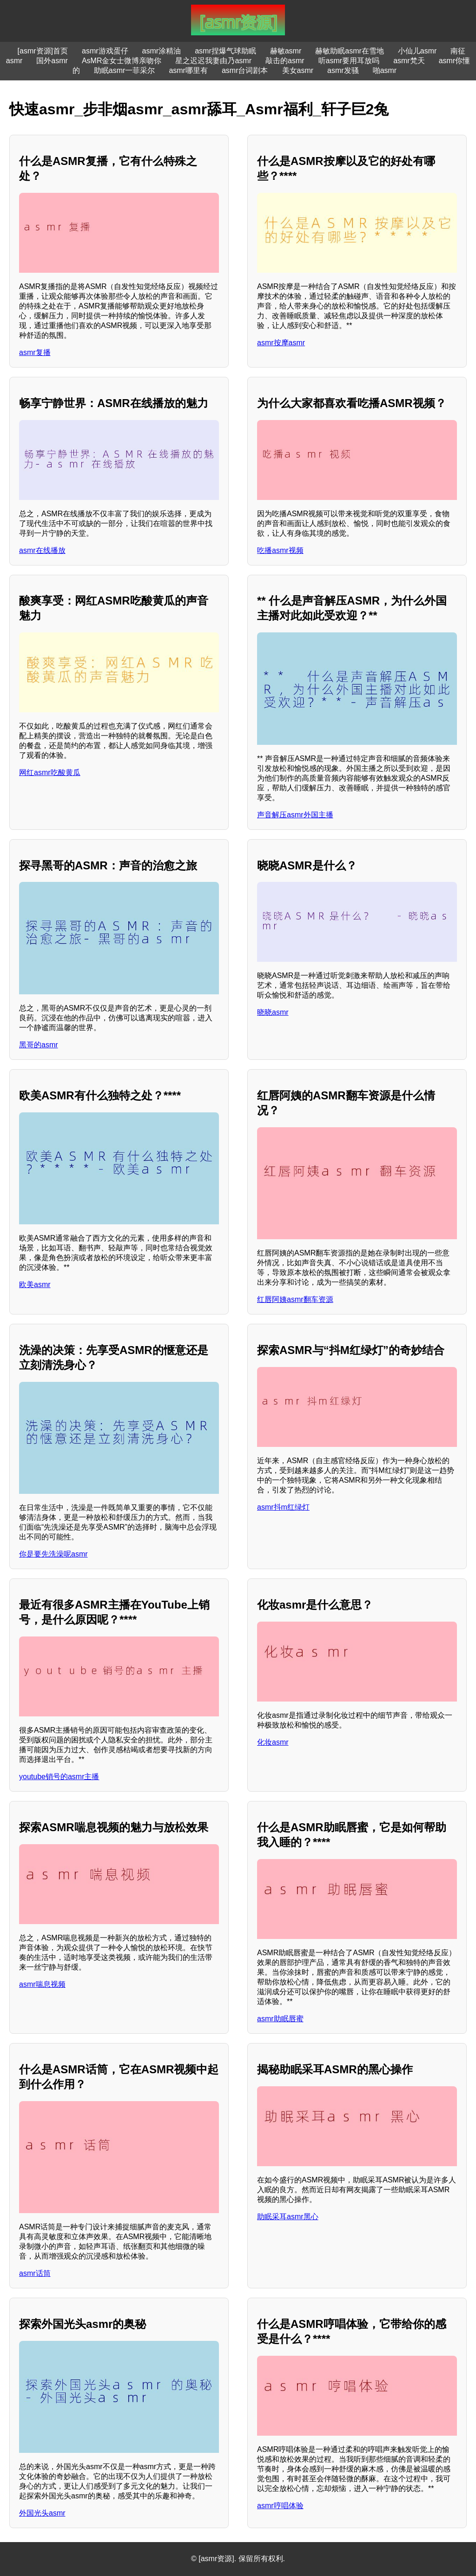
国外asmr (52, 61)
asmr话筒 (35, 2273)
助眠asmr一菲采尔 (124, 70)
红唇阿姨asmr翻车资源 (295, 1299)
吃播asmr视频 (280, 550)
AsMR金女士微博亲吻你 (122, 61)
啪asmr (385, 70)
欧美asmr (35, 1284)
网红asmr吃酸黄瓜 (49, 772)
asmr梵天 (409, 61)
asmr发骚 (343, 70)
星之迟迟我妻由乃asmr (213, 61)
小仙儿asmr (417, 51)
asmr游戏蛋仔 (105, 51)
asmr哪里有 (188, 70)
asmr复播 (35, 352)
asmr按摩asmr (281, 343)
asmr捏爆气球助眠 (225, 51)
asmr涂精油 (161, 51)
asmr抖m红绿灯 (283, 1507)
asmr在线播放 (42, 550)
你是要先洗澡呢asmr (53, 1554)
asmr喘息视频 (42, 1984)
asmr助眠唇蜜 (280, 2019)
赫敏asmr (286, 51)
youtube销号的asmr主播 (59, 1777)
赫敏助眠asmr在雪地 (349, 51)
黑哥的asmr (38, 1045)
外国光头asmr (42, 2513)
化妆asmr (273, 1742)
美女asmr (298, 70)
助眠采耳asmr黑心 (287, 2217)
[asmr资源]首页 (43, 51)
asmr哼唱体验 (280, 2506)
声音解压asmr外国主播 (295, 815)
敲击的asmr (284, 61)
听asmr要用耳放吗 (349, 61)
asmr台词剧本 (245, 70)
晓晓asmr (273, 1012)
